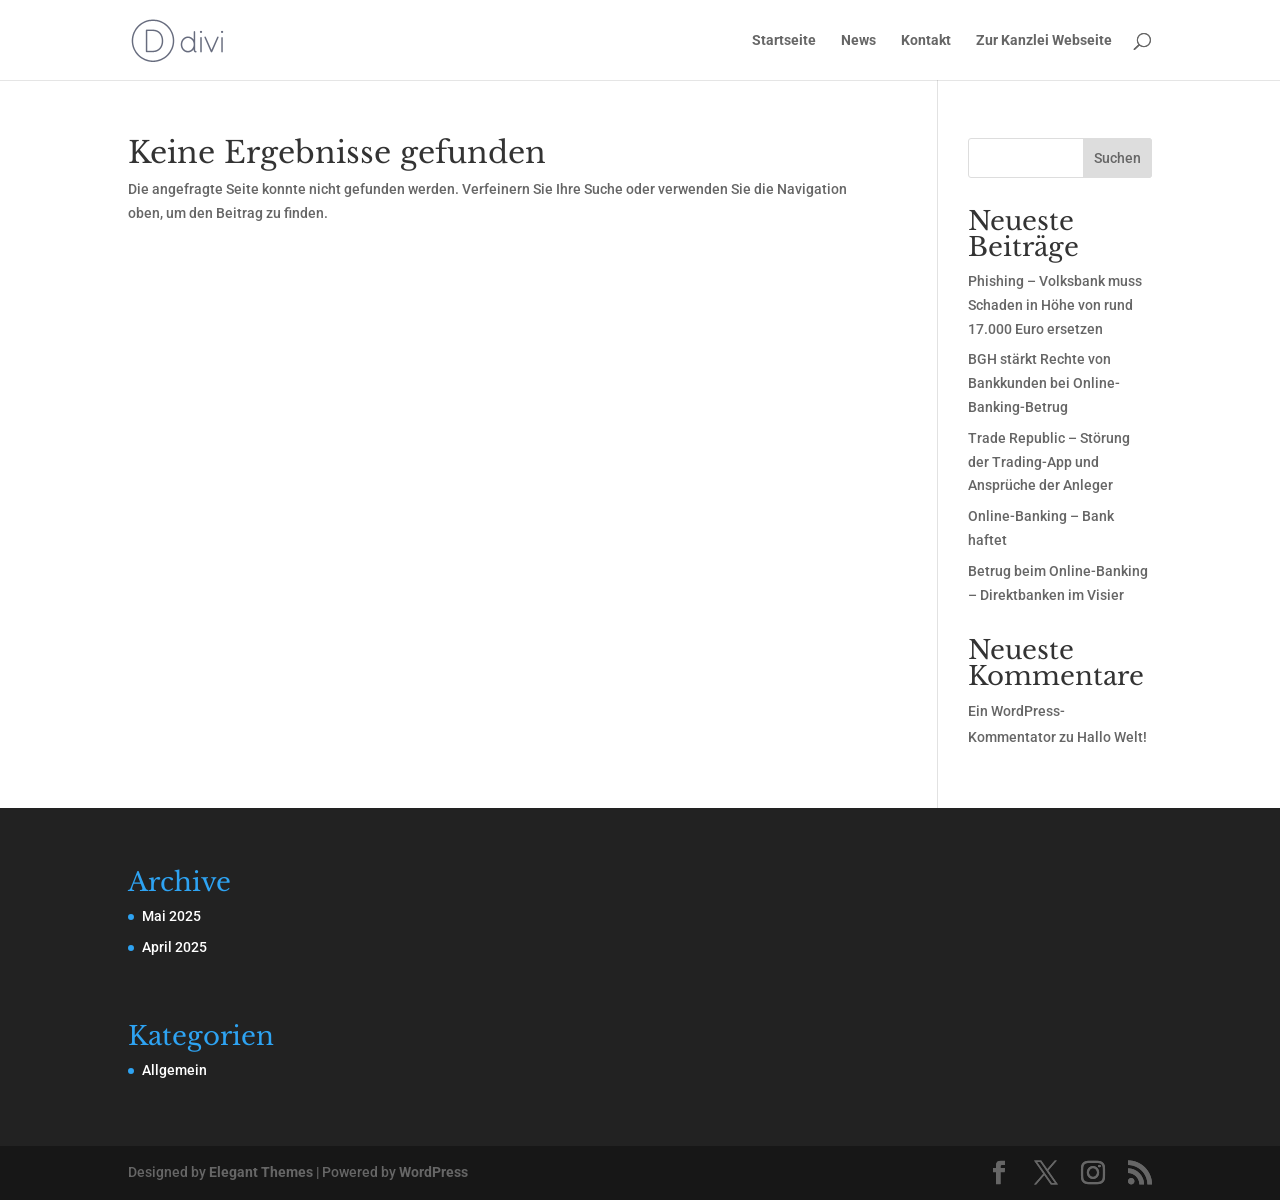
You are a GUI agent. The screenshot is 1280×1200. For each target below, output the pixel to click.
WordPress (433, 1172)
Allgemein (174, 1070)
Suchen (1117, 158)
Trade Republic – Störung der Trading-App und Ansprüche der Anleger (1049, 462)
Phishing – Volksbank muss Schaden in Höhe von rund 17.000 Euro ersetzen (1055, 305)
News (858, 40)
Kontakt (926, 40)
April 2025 (174, 947)
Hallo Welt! (1112, 737)
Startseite (784, 40)
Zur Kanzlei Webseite (1044, 40)
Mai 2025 (171, 916)
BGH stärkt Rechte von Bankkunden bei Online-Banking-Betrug (1044, 383)
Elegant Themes (261, 1172)
